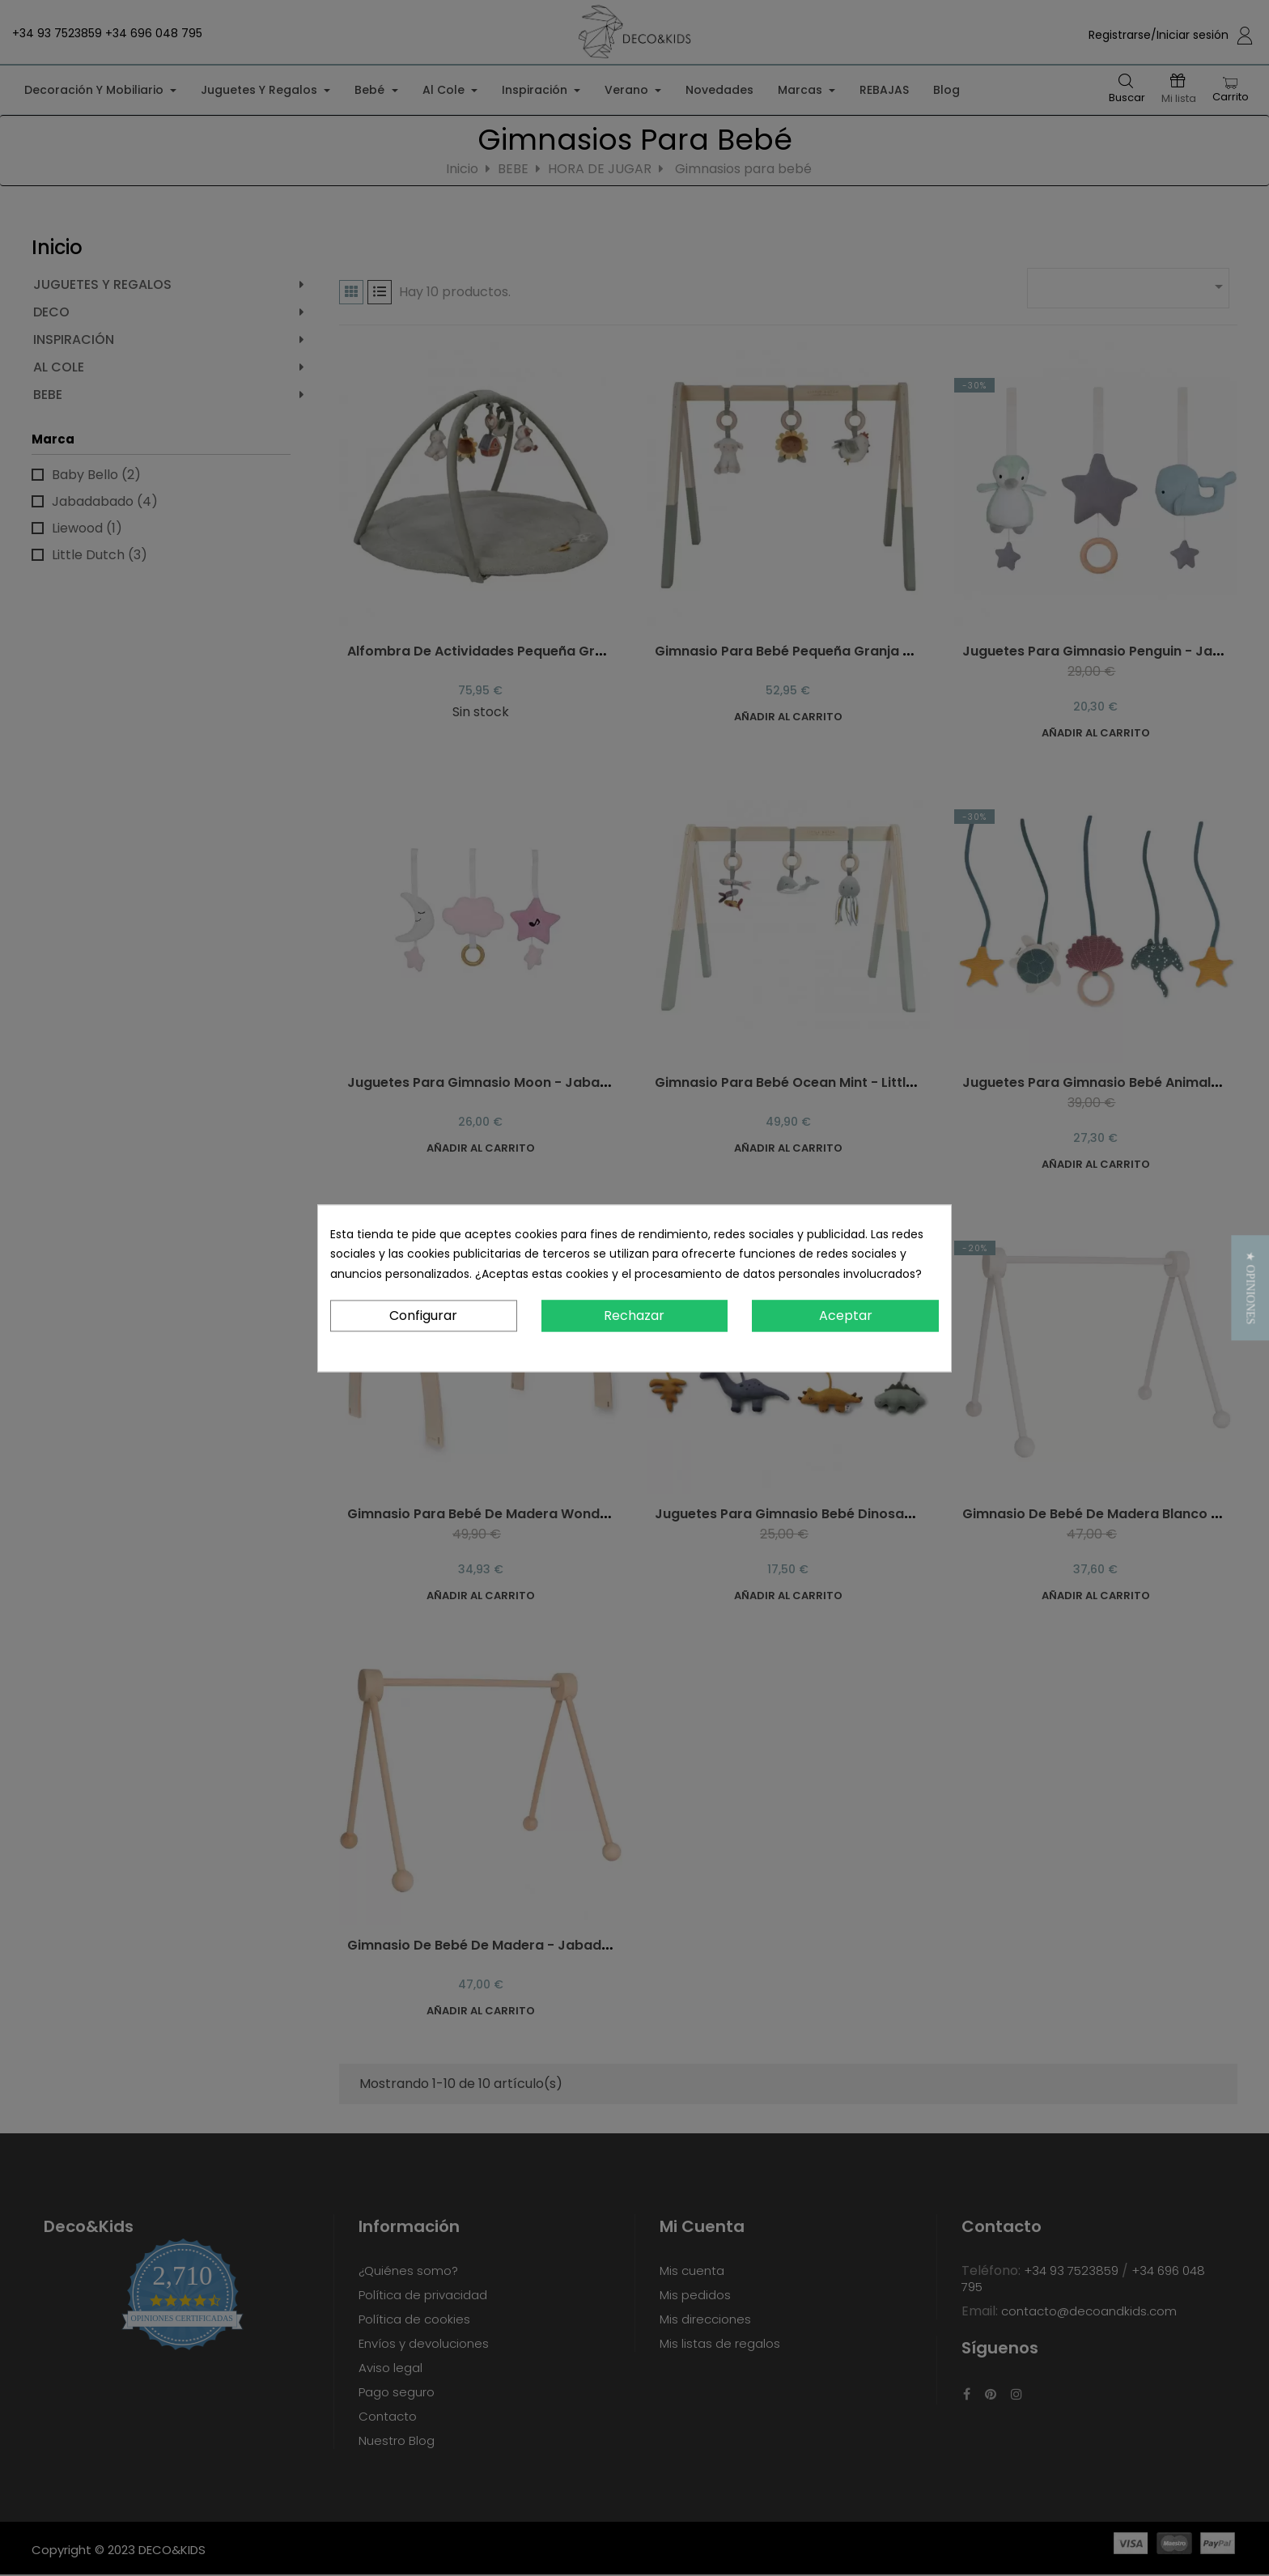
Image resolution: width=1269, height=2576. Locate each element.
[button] (1250, 1287)
